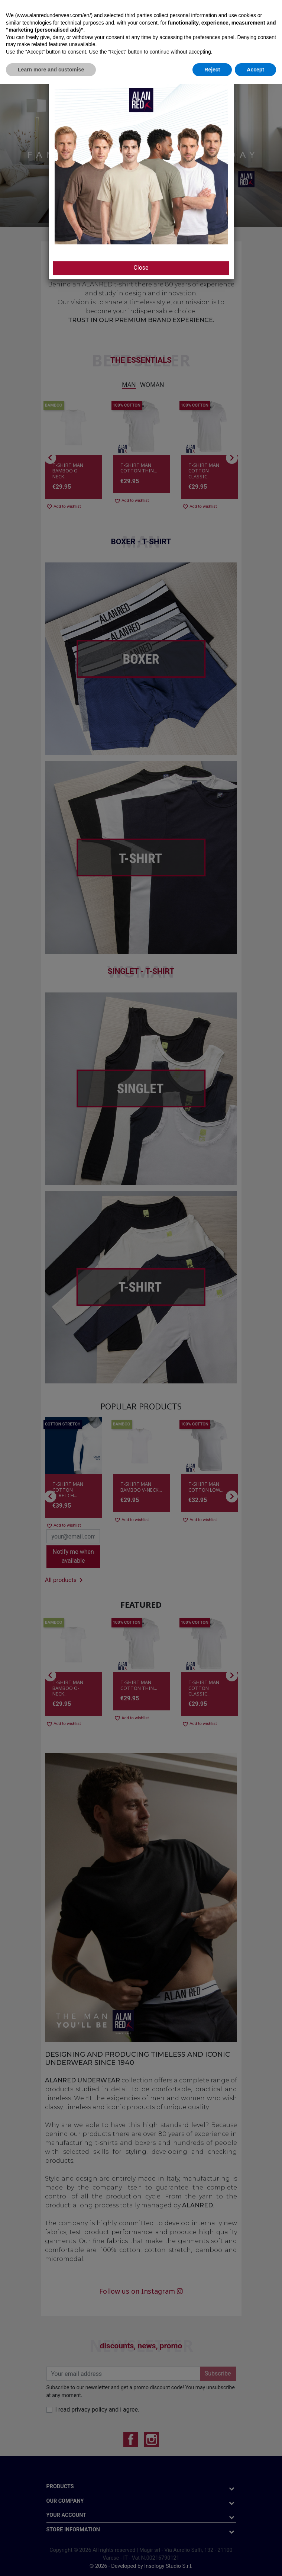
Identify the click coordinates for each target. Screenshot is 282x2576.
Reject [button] (212, 2561)
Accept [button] (255, 2561)
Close (140, 267)
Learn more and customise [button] (51, 2561)
